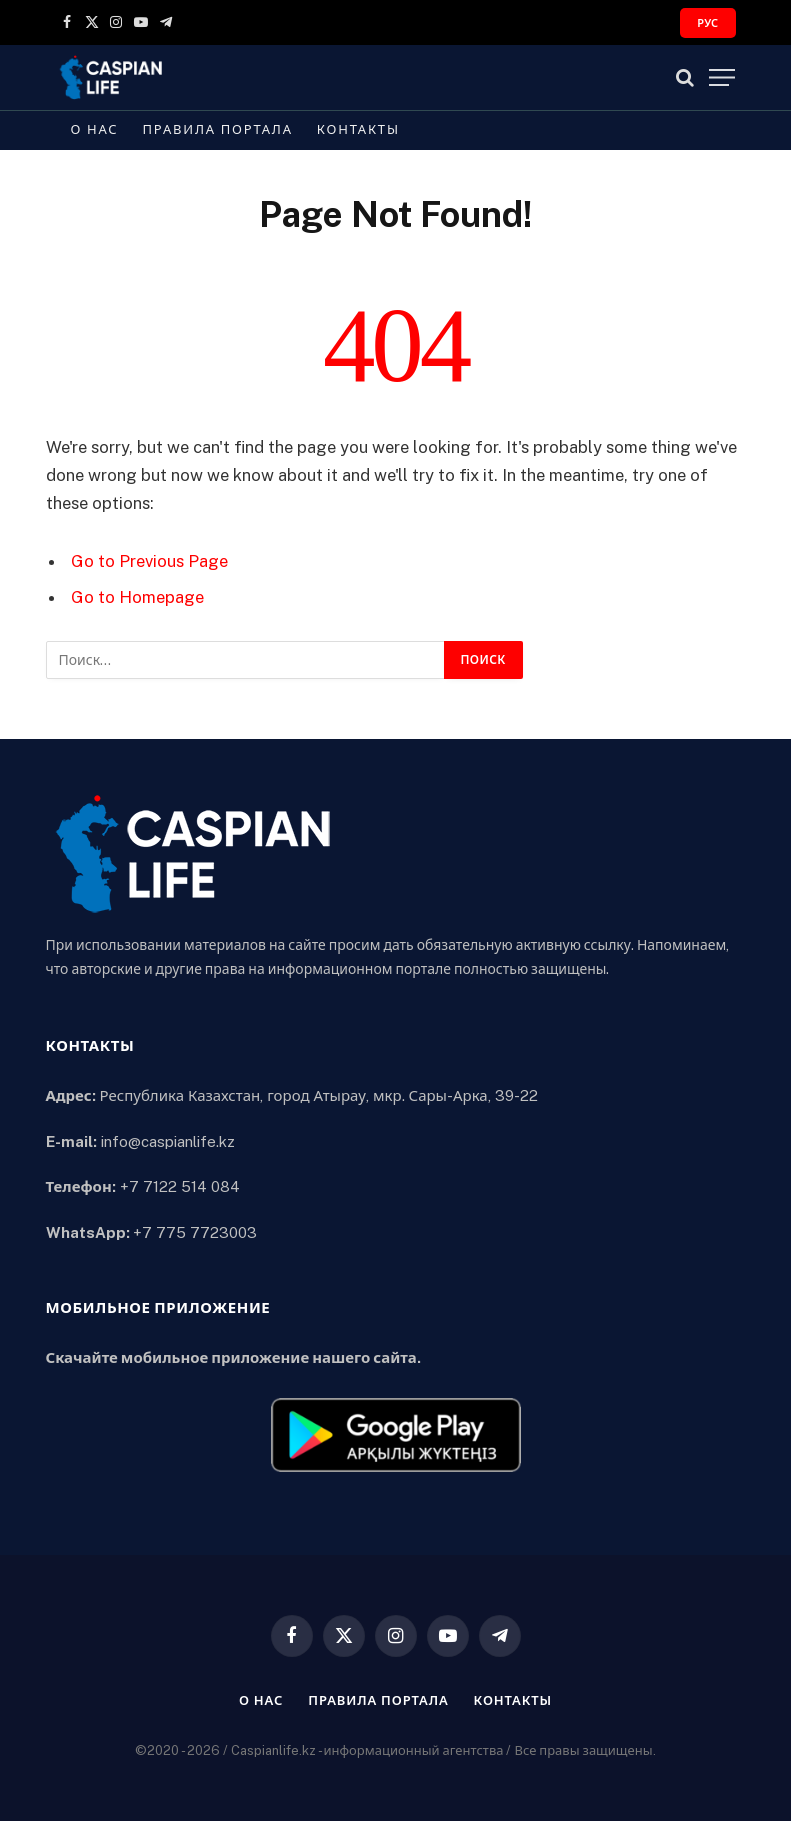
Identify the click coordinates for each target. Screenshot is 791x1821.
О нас (95, 129)
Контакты (358, 129)
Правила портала (218, 129)
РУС (707, 23)
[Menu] (722, 77)
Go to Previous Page (149, 561)
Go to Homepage (137, 597)
